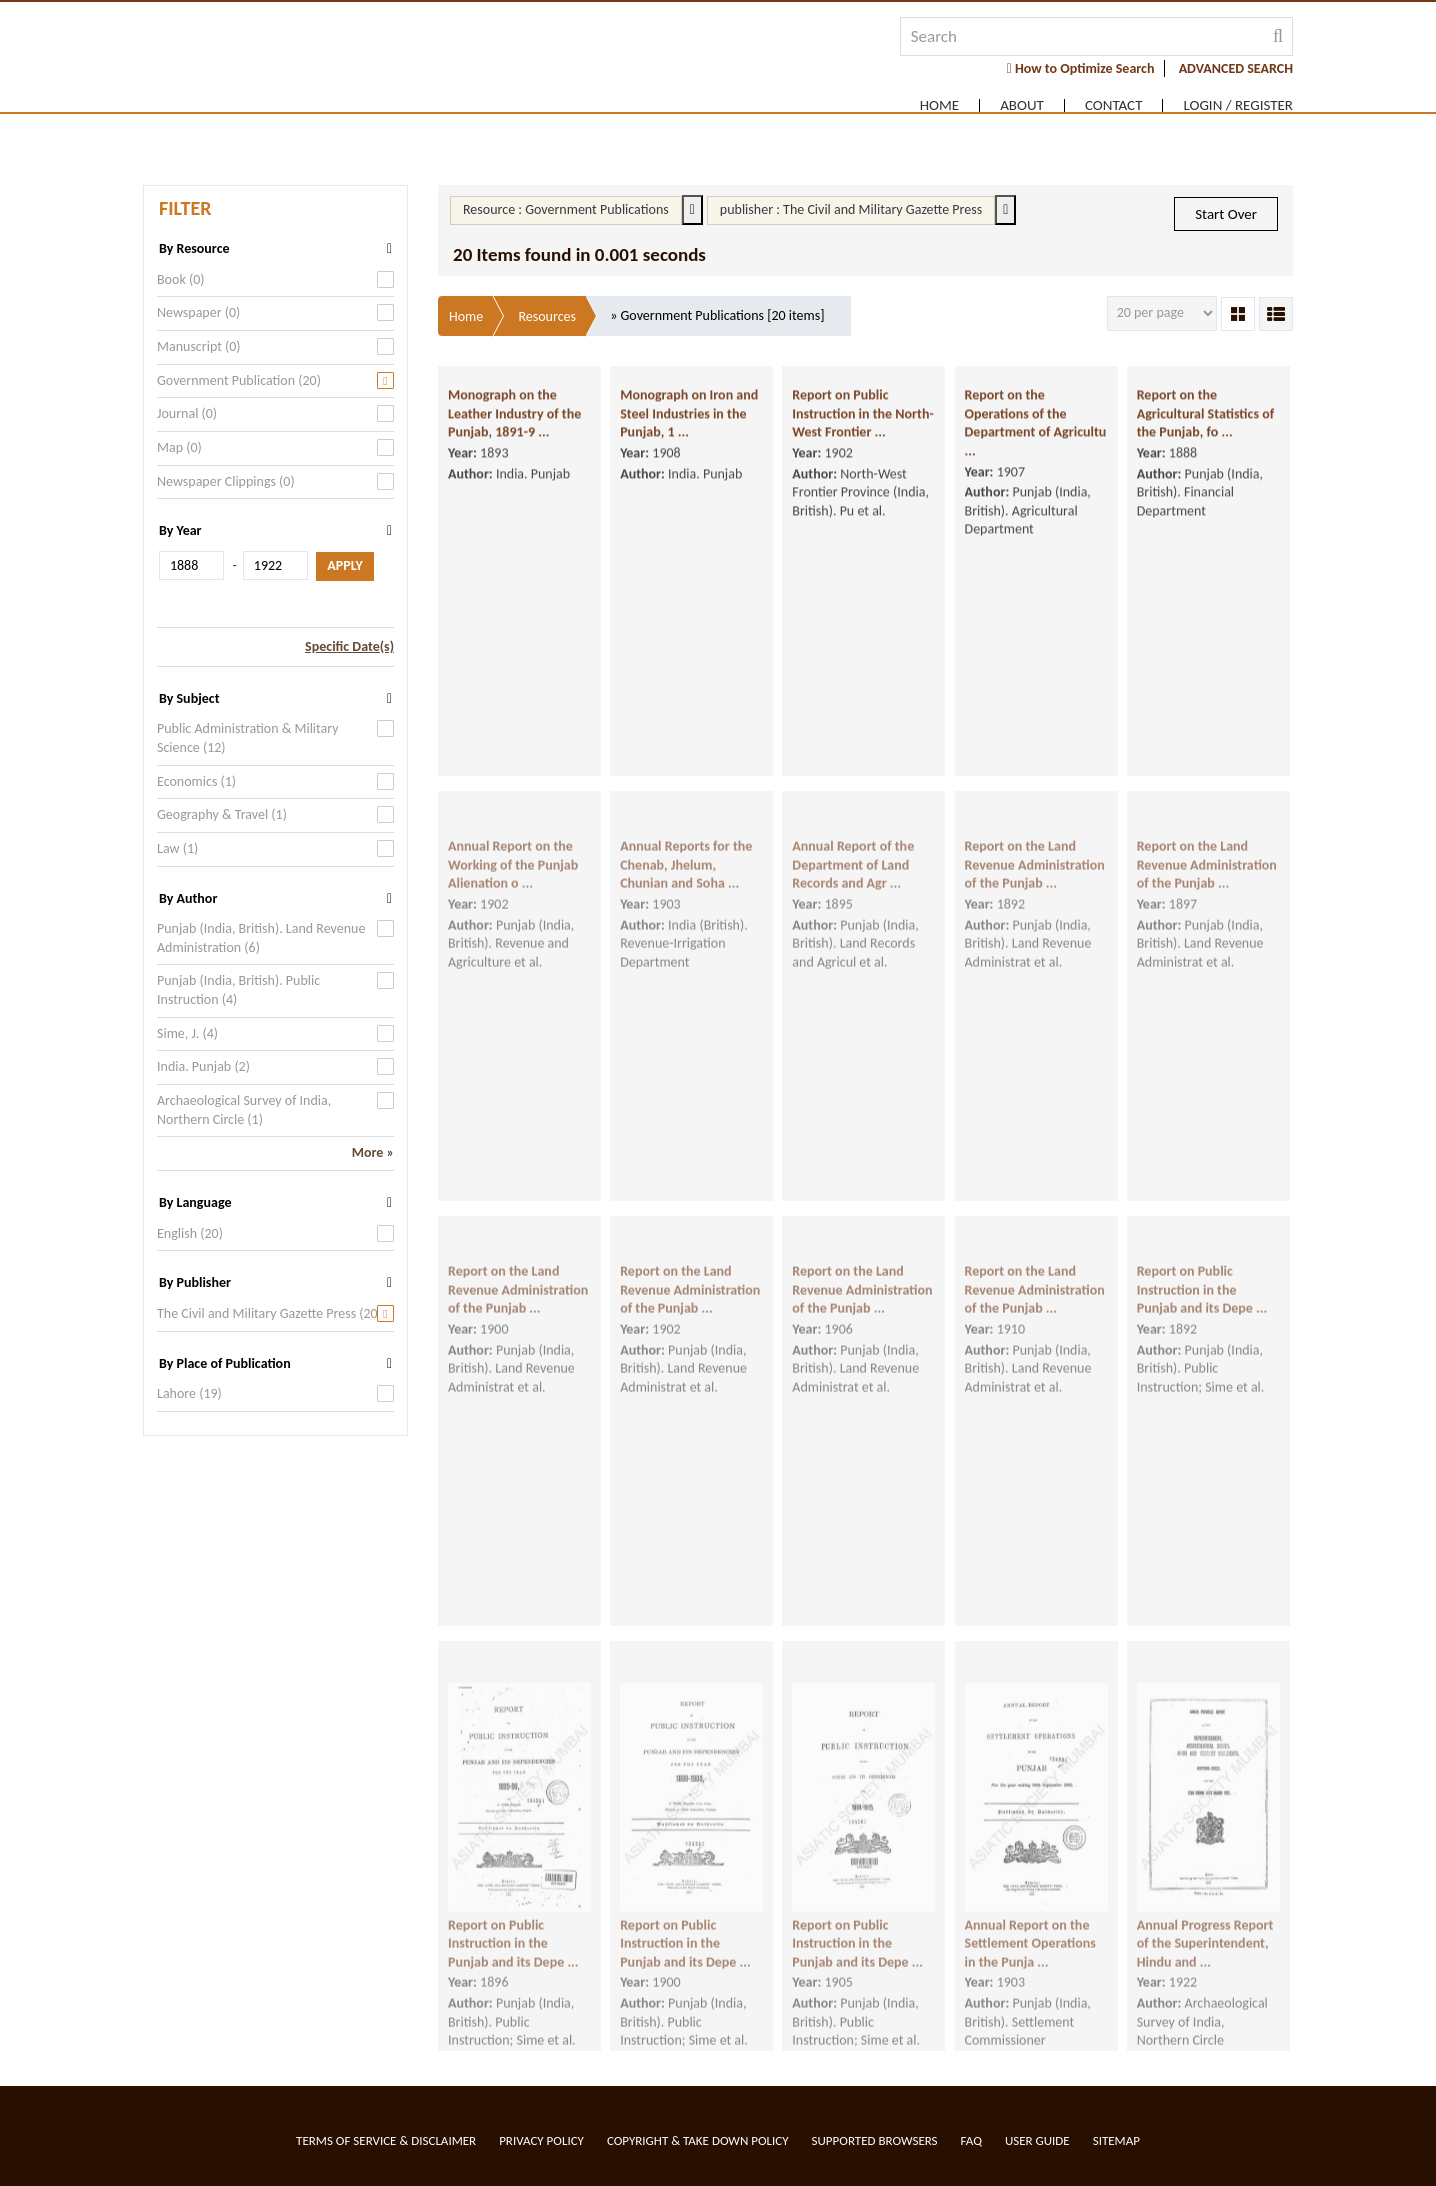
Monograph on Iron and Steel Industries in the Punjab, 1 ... (689, 422)
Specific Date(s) (349, 646)
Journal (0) (187, 413)
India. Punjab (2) (203, 1066)
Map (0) (179, 447)
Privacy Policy (541, 2140)
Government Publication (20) (239, 380)
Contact (1114, 105)
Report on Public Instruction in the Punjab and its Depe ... (1202, 1317)
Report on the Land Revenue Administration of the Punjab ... (1035, 892)
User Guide (1037, 2140)
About (1022, 105)
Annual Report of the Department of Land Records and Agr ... (853, 892)
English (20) (190, 1233)
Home (939, 105)
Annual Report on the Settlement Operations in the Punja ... (1030, 1970)
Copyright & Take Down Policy (698, 2140)
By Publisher (195, 1282)
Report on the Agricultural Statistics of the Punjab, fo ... (1205, 422)
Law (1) (177, 848)
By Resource (194, 248)
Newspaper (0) (198, 312)
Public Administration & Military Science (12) (248, 738)
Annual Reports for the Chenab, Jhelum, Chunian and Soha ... (686, 892)
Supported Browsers (875, 2140)
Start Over (1226, 214)
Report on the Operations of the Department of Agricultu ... (1036, 431)
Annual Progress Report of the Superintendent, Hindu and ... (1205, 1970)
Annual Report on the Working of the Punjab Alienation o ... (513, 892)
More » (373, 1152)
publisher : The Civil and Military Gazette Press (851, 209)
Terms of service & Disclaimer (386, 2140)
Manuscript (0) (199, 346)
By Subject (189, 698)
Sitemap (1116, 2140)
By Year (180, 530)
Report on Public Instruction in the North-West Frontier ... (862, 422)
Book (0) (181, 279)
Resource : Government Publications (566, 209)
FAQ (971, 2140)
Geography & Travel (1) (222, 814)
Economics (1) (196, 781)
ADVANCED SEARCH (1236, 68)
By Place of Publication (225, 1363)
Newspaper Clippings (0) (226, 481)
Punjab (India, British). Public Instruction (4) (238, 990)
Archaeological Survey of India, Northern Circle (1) (244, 1110)
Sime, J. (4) (187, 1033)
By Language (195, 1202)
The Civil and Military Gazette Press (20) (269, 1313)
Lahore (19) (189, 1393)
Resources (547, 316)
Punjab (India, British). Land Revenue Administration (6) (261, 938)
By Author (188, 898)
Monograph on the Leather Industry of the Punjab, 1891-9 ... (514, 422)
